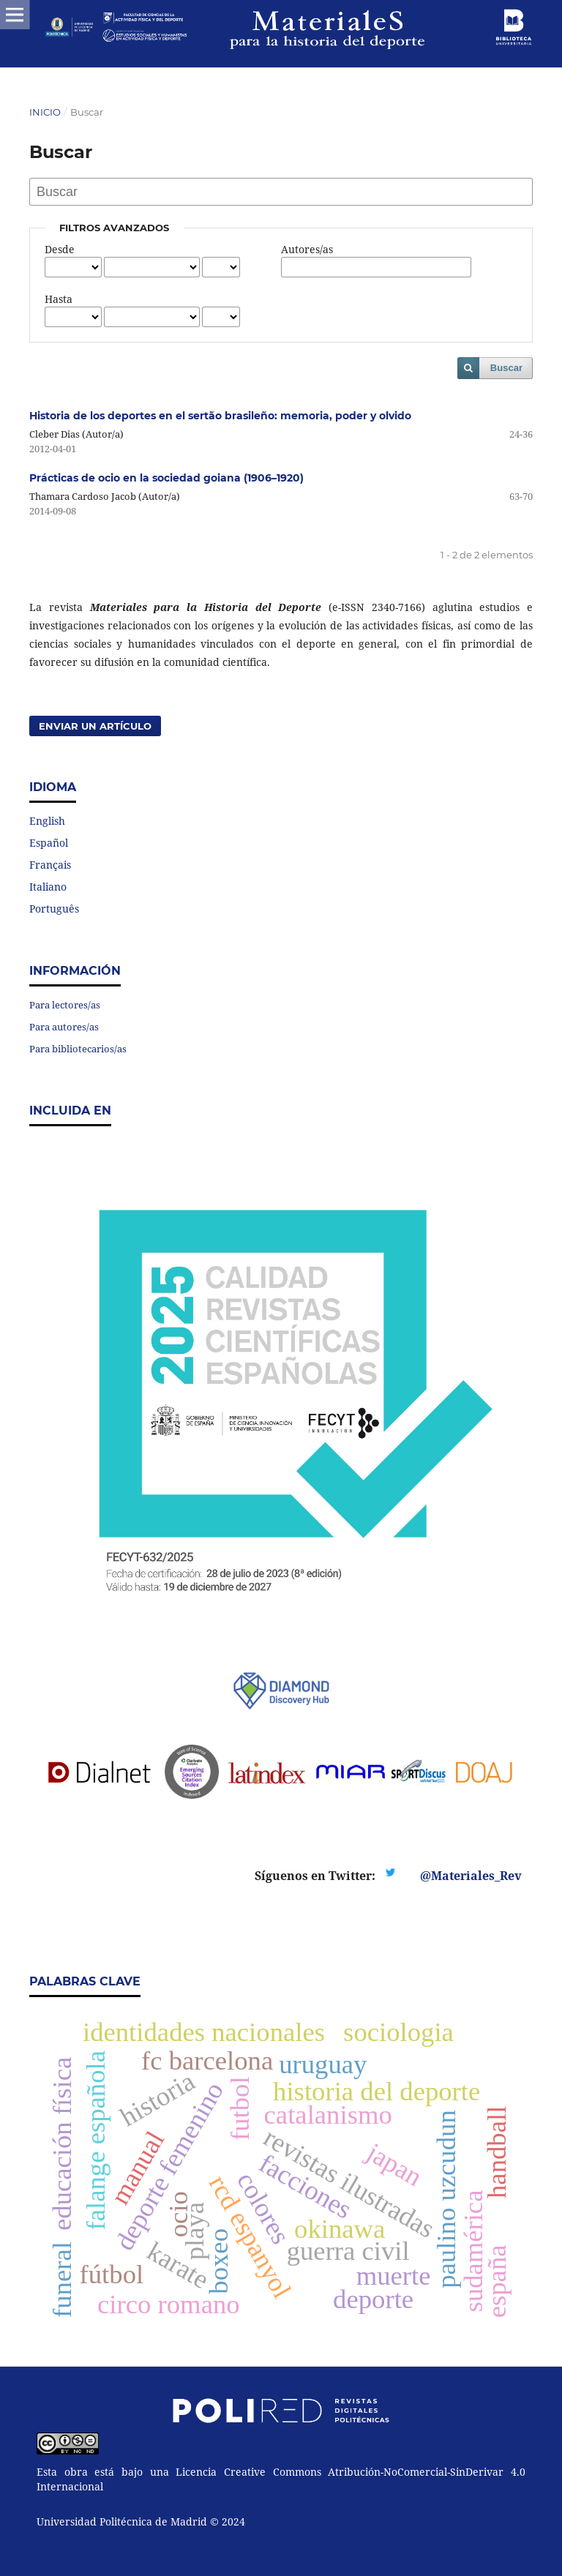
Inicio (45, 112)
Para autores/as (64, 1026)
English (47, 821)
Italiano (48, 887)
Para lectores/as (64, 1004)
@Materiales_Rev (471, 1876)
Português (54, 909)
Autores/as (307, 249)
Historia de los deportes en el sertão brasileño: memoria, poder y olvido (220, 415)
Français (50, 865)
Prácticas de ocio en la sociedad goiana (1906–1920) (166, 477)
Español (48, 843)
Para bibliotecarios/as (78, 1048)
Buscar (506, 367)
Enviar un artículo (95, 726)
